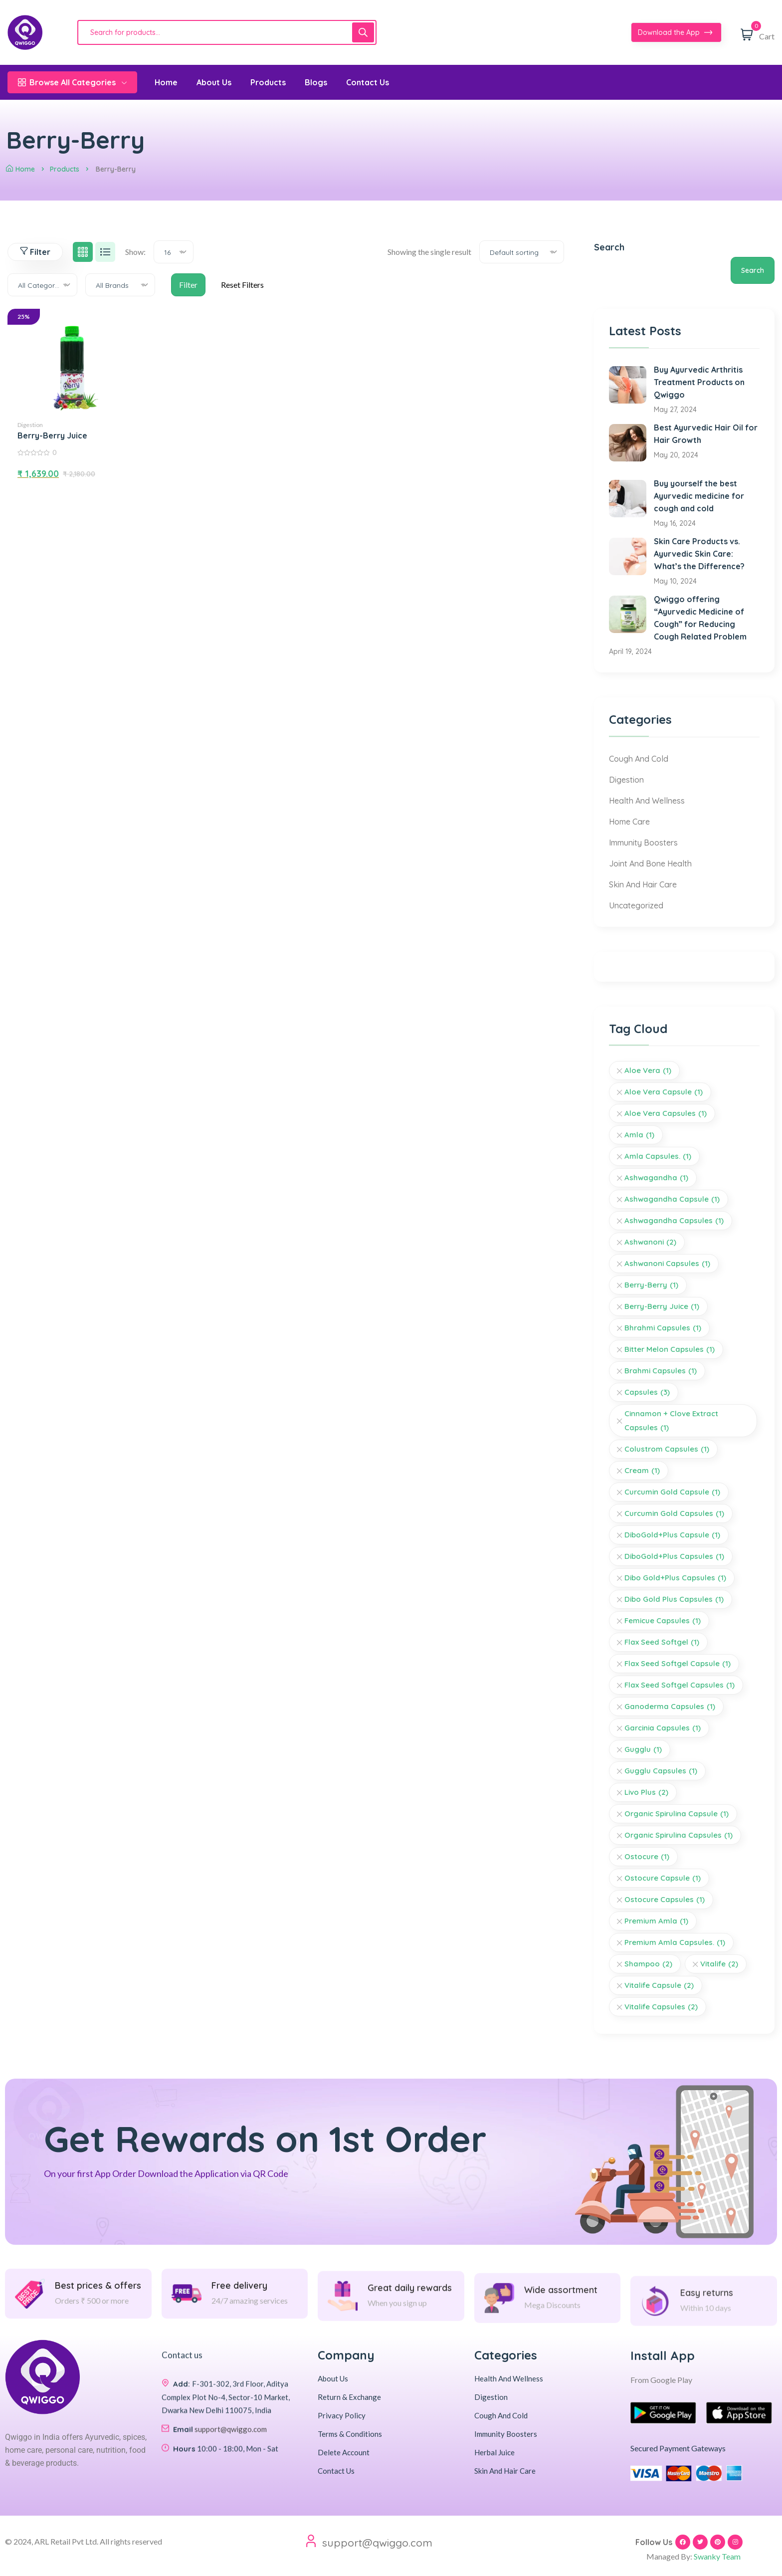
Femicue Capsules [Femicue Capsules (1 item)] (662, 1621)
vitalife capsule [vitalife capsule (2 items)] (659, 1985)
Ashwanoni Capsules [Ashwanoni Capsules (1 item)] (667, 1264)
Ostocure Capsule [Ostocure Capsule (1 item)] (662, 1878)
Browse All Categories (72, 82)
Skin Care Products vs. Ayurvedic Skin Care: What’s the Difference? (699, 553)
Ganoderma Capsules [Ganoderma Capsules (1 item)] (669, 1707)
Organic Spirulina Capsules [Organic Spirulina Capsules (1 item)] (678, 1835)
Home (20, 169)
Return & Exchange (349, 2396)
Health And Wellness (647, 801)
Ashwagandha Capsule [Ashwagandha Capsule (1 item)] (672, 1199)
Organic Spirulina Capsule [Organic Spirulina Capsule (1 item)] (676, 1814)
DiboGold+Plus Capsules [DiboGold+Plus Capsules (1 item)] (674, 1556)
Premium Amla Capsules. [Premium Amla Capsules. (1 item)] (674, 1942)
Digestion (30, 425)
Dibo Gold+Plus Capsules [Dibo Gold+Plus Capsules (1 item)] (675, 1578)
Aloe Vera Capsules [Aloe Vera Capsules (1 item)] (665, 1113)
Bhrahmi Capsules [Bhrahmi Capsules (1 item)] (662, 1328)
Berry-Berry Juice (52, 435)
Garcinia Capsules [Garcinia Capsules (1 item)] (662, 1728)
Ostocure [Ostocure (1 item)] (646, 1857)
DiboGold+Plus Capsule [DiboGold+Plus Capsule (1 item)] (672, 1535)
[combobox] (174, 251)
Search (609, 247)
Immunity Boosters (643, 843)
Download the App (675, 33)
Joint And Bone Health (650, 863)
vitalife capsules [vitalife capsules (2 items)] (661, 2007)
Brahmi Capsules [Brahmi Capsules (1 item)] (660, 1371)
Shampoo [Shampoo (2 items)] (648, 1964)
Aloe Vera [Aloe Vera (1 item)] (647, 1070)
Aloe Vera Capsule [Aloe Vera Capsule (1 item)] (663, 1092)
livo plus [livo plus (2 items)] (646, 1792)
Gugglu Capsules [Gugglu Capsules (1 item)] (660, 1771)
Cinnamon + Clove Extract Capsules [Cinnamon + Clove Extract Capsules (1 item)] (671, 1422)
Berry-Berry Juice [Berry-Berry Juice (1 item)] (661, 1306)
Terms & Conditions (350, 2433)
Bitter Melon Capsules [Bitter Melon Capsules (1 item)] (669, 1349)
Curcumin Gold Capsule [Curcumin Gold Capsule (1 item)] (672, 1492)
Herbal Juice (494, 2452)
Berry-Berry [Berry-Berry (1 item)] (651, 1285)
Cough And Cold (638, 759)
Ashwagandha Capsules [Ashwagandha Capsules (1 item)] (674, 1221)
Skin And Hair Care (643, 884)
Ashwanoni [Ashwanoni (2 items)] (650, 1242)
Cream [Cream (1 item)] (642, 1471)
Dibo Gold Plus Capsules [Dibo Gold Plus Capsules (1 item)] (674, 1599)
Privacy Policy (342, 2415)
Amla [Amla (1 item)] (639, 1135)
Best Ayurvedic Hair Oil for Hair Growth (706, 434)
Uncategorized (636, 905)
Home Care (629, 822)
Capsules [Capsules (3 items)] (647, 1392)
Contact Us (336, 2470)
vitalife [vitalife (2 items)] (719, 1964)
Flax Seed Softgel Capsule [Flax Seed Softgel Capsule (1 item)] (677, 1664)
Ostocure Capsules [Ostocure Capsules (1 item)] (664, 1900)
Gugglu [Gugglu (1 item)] (643, 1749)
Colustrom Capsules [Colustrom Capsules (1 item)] (666, 1449)
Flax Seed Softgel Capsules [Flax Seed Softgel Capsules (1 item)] (679, 1685)
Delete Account (344, 2452)
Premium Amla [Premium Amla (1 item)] (656, 1921)
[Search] (363, 32)
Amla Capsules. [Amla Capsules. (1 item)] (657, 1156)
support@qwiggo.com (377, 2543)
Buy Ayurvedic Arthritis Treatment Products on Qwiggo (699, 382)
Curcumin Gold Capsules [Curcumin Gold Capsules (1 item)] (674, 1513)
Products (64, 169)
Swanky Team (717, 2556)
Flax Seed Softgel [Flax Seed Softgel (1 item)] (661, 1642)
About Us (333, 2378)
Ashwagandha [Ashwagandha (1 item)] (656, 1178)
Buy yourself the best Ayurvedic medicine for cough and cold (699, 495)
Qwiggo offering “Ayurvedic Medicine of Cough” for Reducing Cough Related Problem (700, 618)
